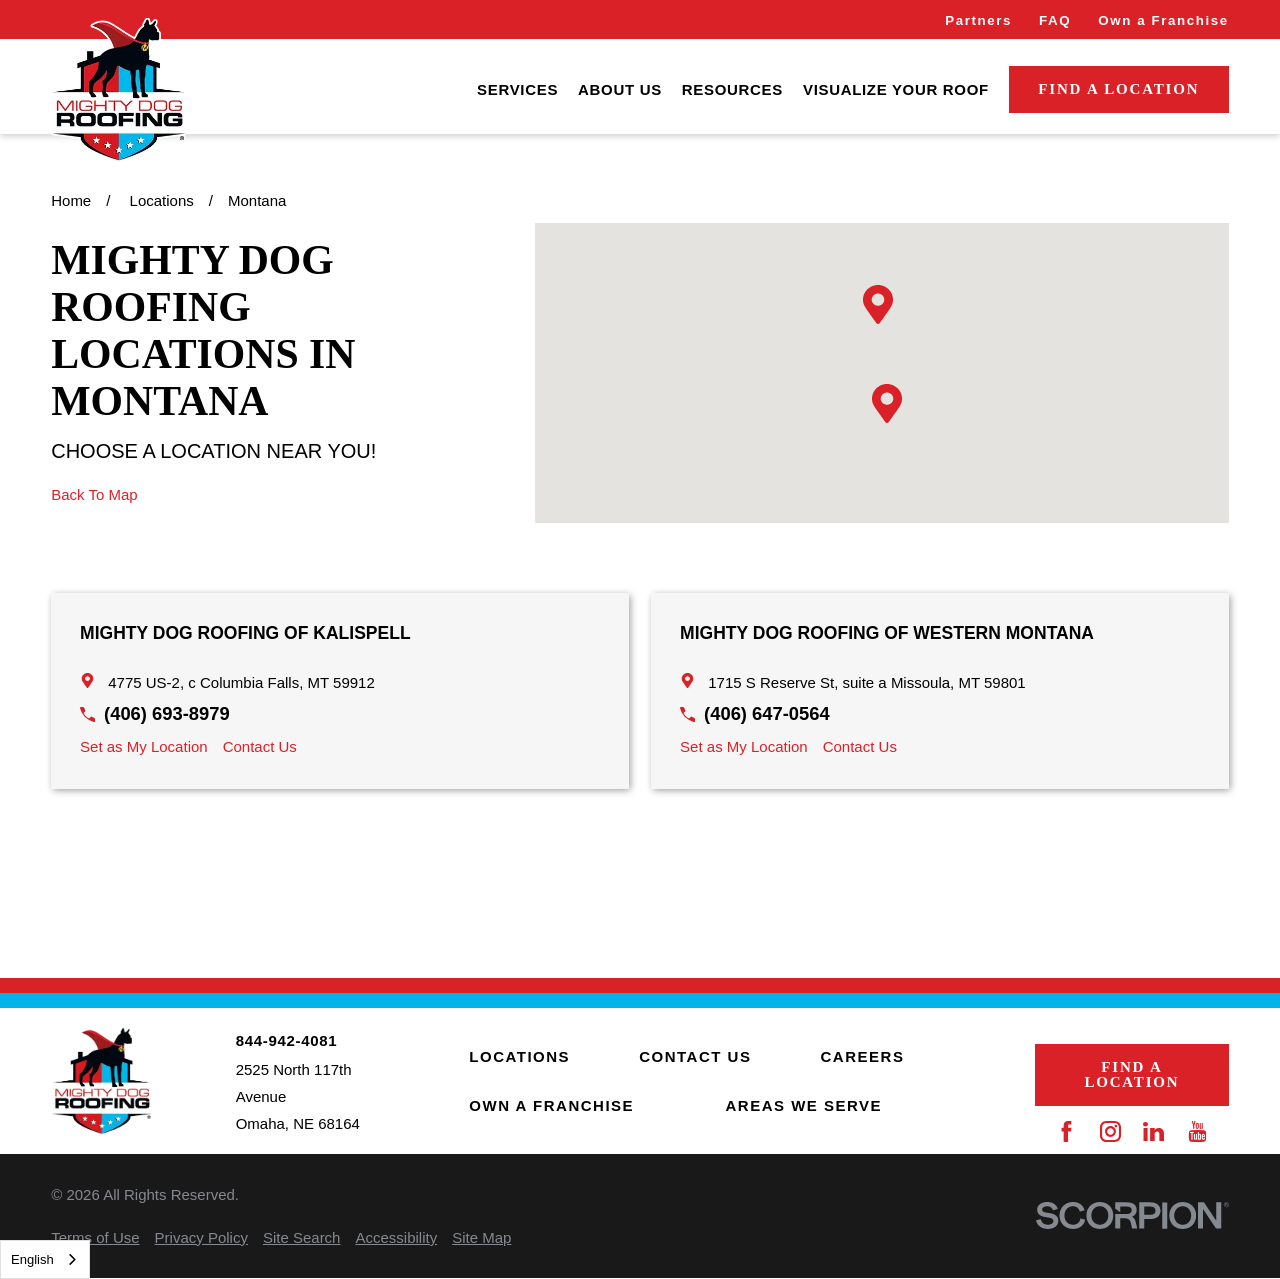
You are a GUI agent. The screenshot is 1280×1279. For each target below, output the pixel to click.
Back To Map (94, 494)
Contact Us (260, 746)
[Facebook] (1066, 1131)
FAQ (1055, 20)
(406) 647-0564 (767, 713)
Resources (732, 89)
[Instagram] (1110, 1131)
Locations (519, 1056)
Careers (863, 1056)
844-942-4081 (287, 1040)
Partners (978, 20)
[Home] (118, 90)
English (32, 1259)
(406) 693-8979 (167, 713)
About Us (620, 89)
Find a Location (1118, 89)
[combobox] (45, 1259)
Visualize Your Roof (896, 89)
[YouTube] (1197, 1131)
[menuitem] (517, 89)
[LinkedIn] (1153, 1131)
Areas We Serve (804, 1105)
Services (517, 89)
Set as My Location (144, 746)
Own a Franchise (1163, 20)
